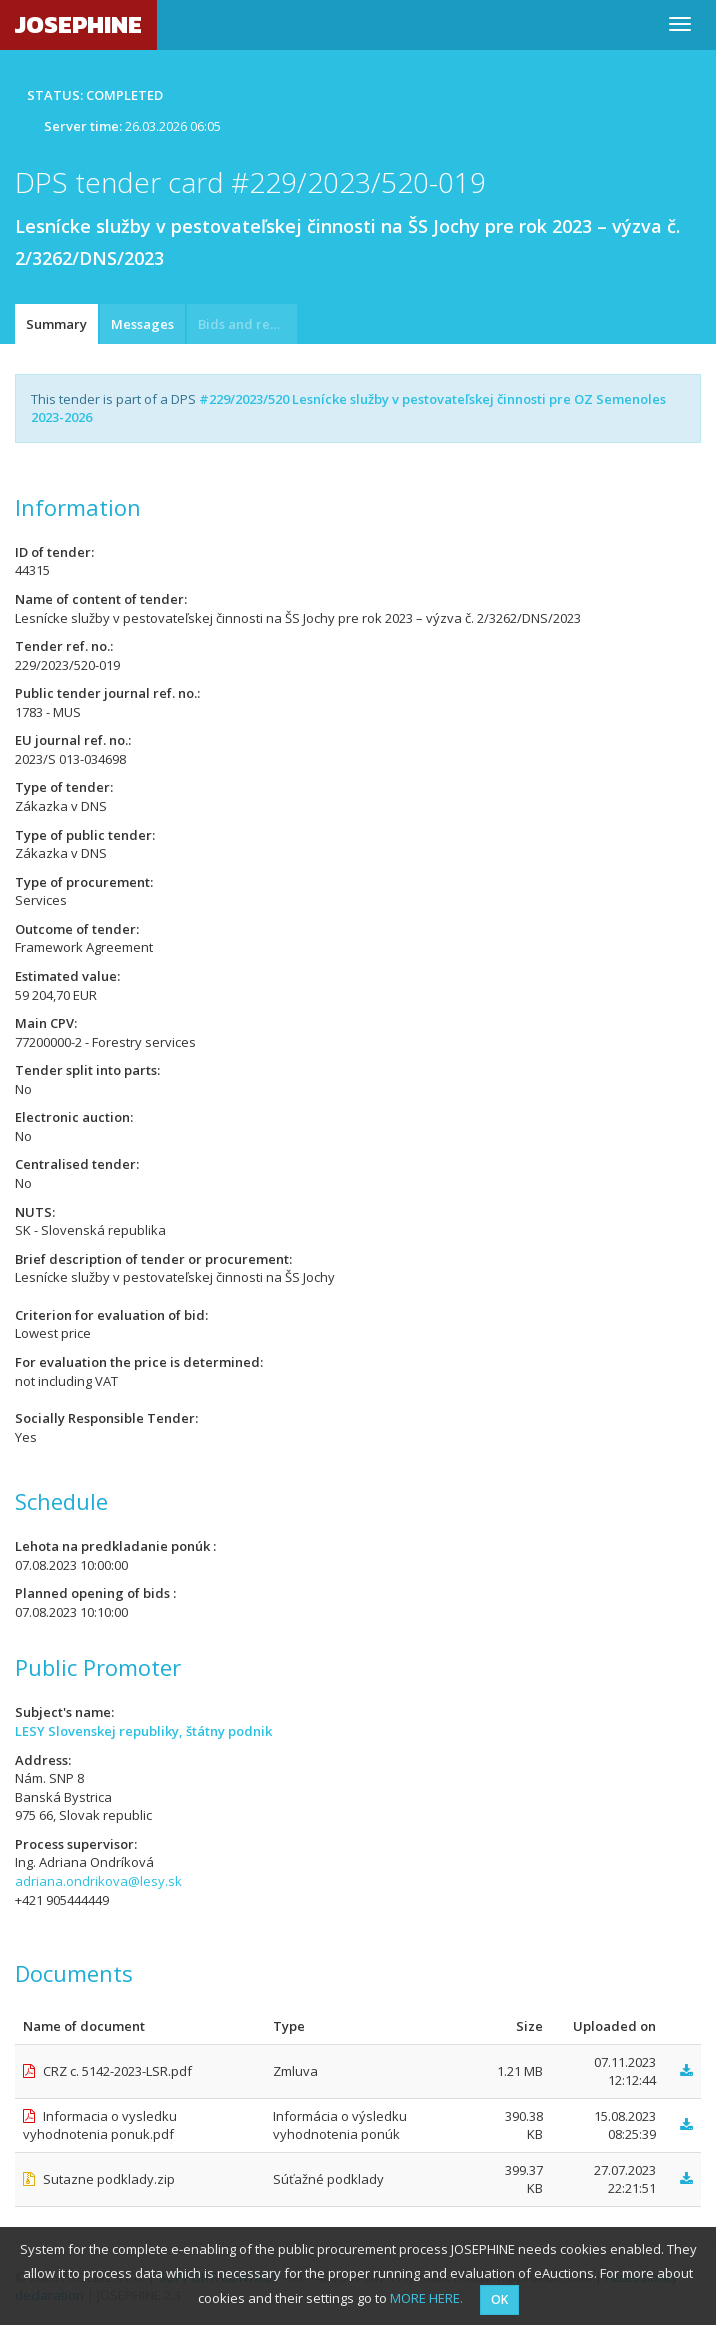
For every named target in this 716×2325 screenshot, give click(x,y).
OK (499, 2299)
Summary (56, 324)
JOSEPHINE (78, 24)
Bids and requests (247, 324)
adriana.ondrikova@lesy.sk (98, 1881)
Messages (142, 324)
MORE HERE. (426, 2298)
